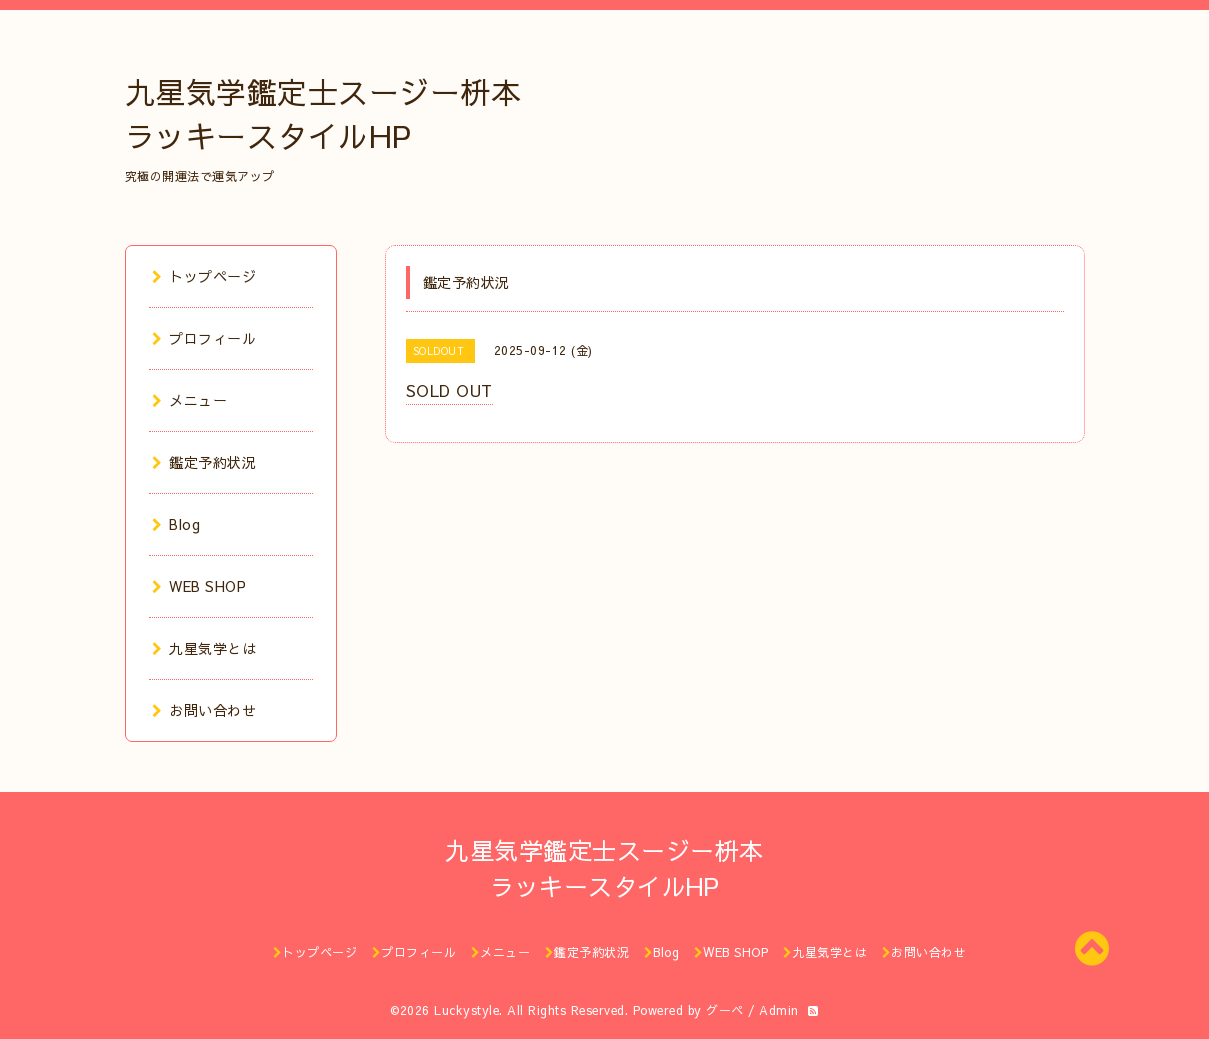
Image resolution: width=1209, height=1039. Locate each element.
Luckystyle (466, 1010)
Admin (779, 1010)
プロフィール (204, 338)
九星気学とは (204, 648)
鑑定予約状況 (204, 462)
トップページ (204, 276)
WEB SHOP (199, 586)
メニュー (190, 400)
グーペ (725, 1010)
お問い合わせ (204, 710)
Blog (176, 524)
